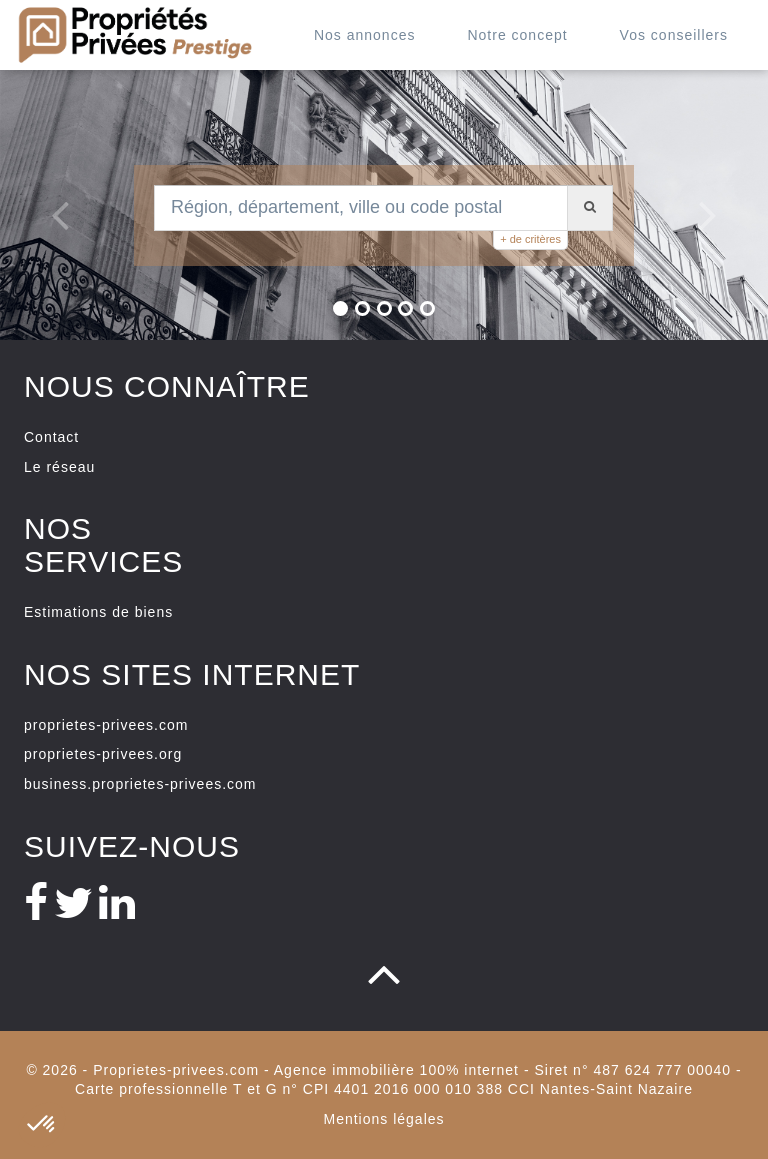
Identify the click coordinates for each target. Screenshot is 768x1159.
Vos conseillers (674, 35)
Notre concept (517, 35)
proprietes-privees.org (103, 754)
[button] (50, 205)
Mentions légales (383, 1119)
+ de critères (530, 239)
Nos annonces (365, 35)
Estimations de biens (98, 612)
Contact (51, 437)
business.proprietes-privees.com (140, 784)
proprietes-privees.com (106, 725)
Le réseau (59, 467)
